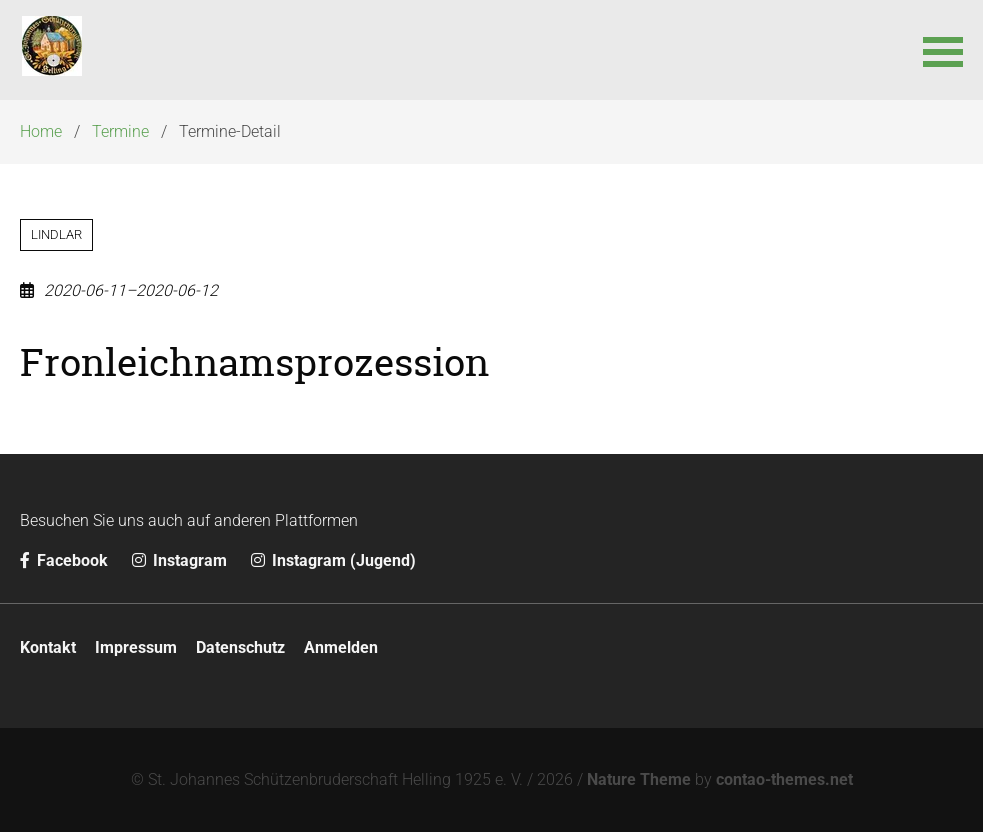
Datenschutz (240, 647)
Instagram (181, 560)
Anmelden (341, 647)
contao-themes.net (784, 779)
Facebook (66, 560)
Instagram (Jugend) (333, 560)
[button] (943, 50)
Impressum (136, 647)
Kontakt (48, 647)
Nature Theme (639, 779)
